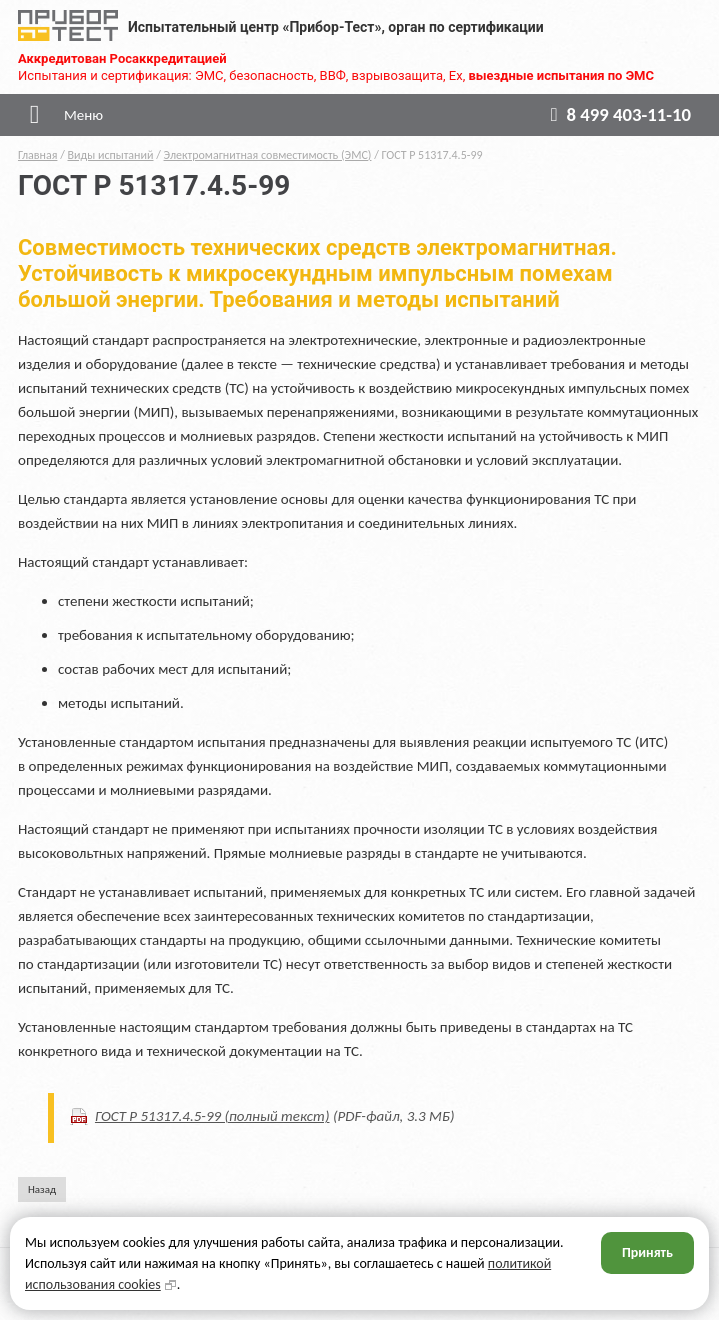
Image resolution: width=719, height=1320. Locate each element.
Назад (42, 1189)
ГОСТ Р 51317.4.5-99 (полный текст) (212, 1116)
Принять (647, 1252)
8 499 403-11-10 (616, 114)
